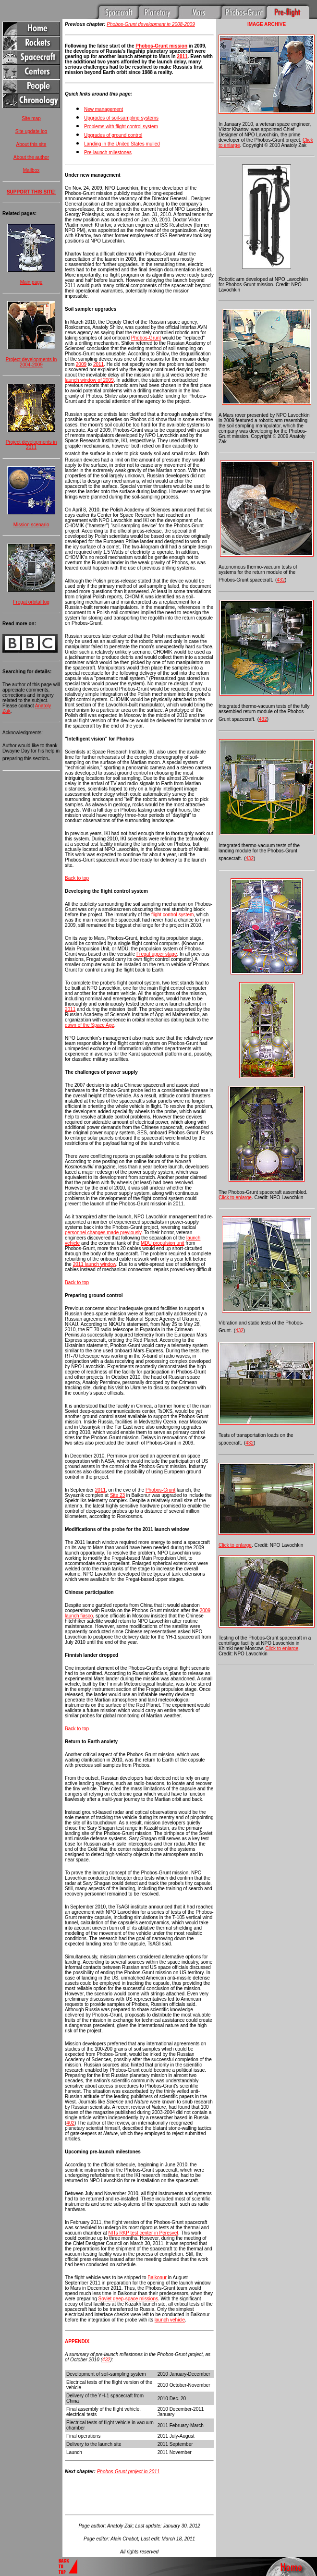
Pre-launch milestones (108, 152)
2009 (81, 364)
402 (70, 2123)
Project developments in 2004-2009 (31, 362)
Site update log (31, 131)
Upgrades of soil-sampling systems (121, 118)
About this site (31, 144)
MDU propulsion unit (162, 1243)
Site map (31, 118)
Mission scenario (31, 524)
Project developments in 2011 (31, 444)
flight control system (172, 914)
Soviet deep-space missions (128, 2298)
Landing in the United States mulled (122, 143)
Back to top (77, 878)
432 (106, 2359)
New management (103, 109)
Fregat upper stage (156, 954)
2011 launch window (94, 1264)
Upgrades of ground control (113, 135)
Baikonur (156, 2277)
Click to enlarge (235, 1197)
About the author (31, 157)
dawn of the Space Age (89, 1025)
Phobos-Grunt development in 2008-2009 (151, 24)
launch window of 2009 (89, 380)
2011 (182, 56)
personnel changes (86, 1232)
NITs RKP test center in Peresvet (143, 2233)
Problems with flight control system (121, 126)
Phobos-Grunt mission (161, 46)
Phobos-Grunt (146, 337)
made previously (124, 1232)
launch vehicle (170, 2319)
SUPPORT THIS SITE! (31, 191)
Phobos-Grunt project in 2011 (128, 2471)
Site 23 (117, 1495)
